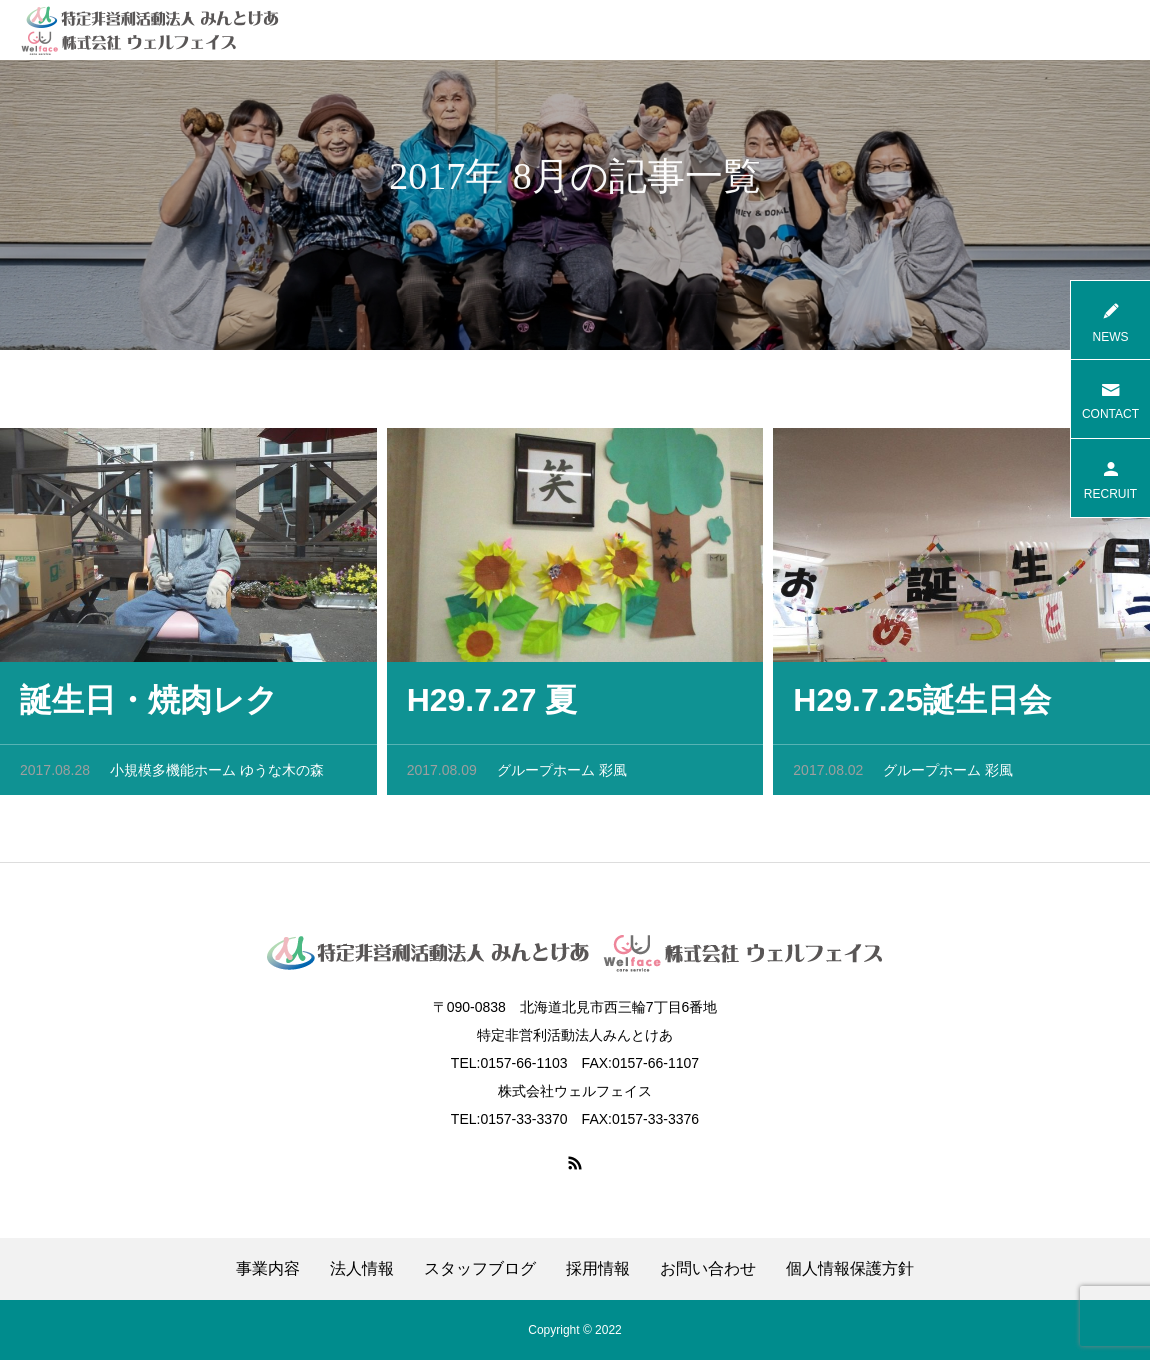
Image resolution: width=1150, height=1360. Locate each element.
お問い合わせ (708, 1269)
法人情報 (362, 1269)
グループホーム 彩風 (562, 774)
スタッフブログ (480, 1269)
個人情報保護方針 (850, 1269)
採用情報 (598, 1269)
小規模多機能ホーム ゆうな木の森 (217, 774)
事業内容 (268, 1269)
